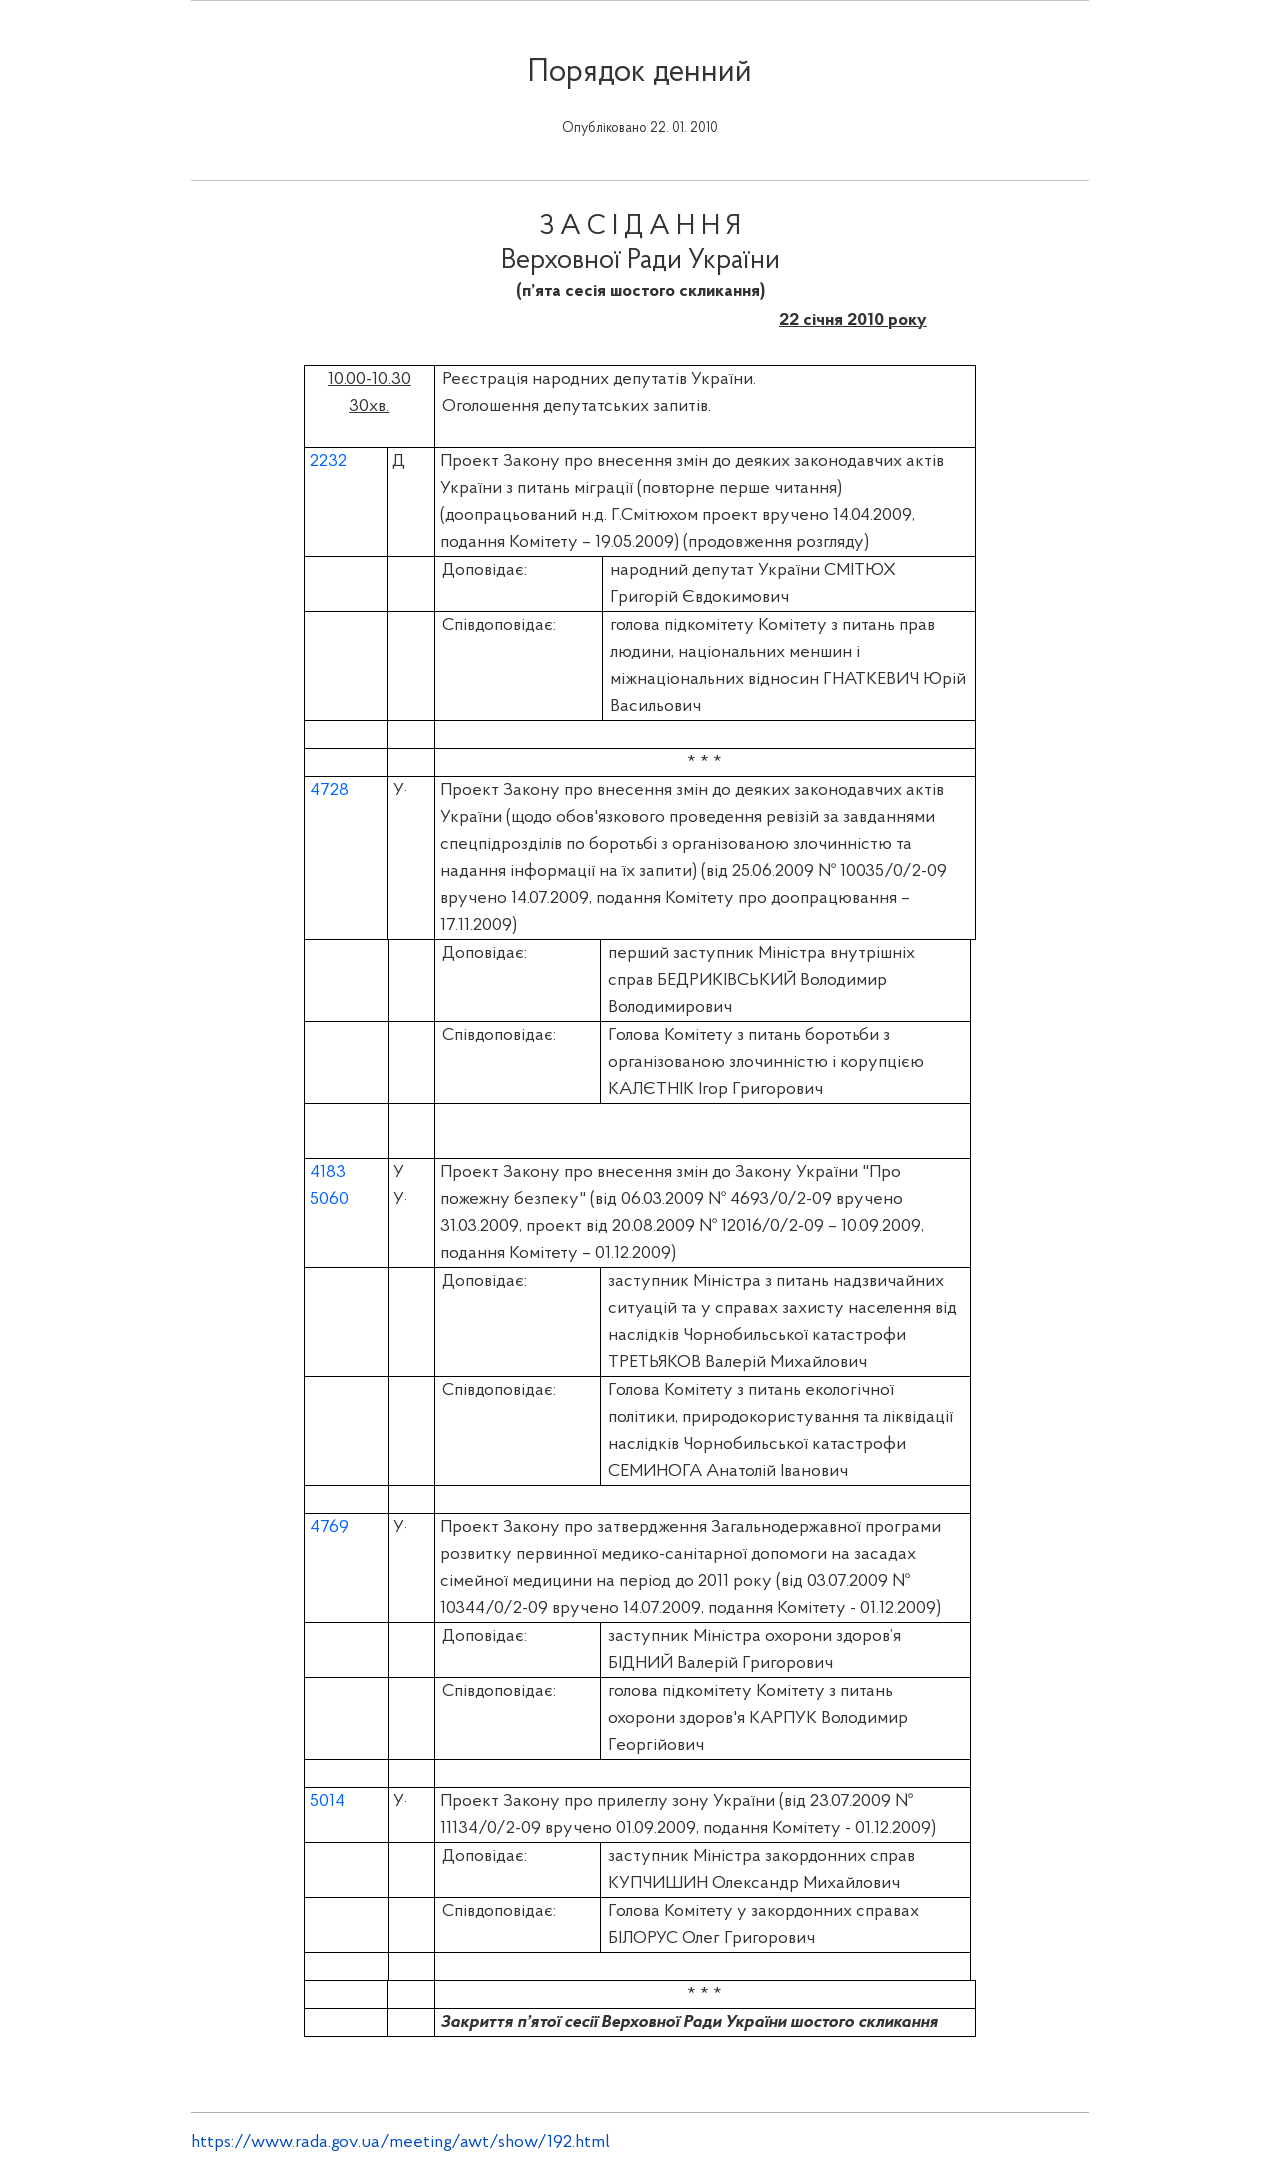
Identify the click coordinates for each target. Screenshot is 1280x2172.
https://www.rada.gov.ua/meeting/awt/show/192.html (400, 2142)
